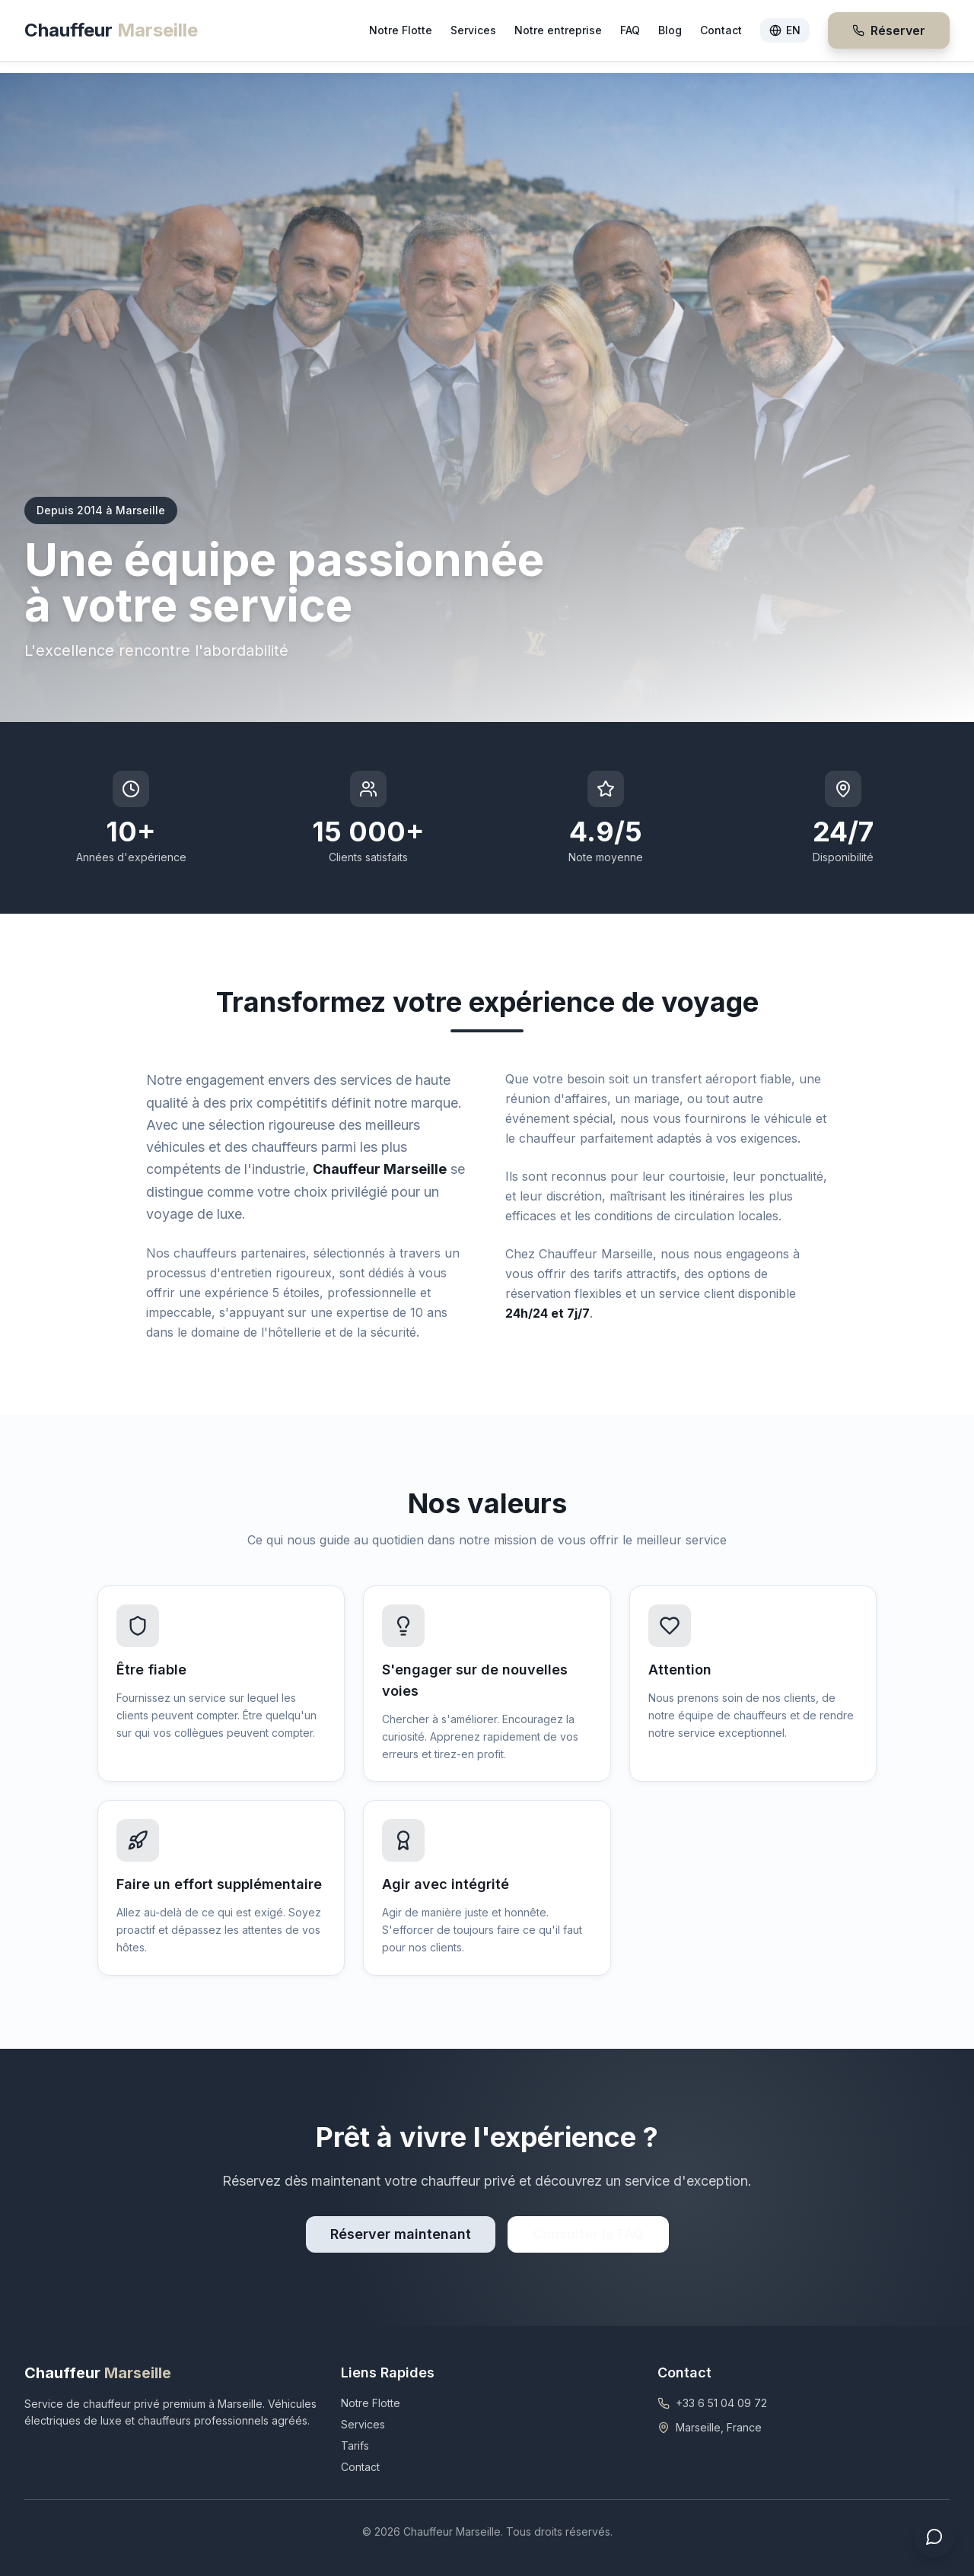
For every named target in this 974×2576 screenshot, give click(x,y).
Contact (721, 30)
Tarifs (355, 2445)
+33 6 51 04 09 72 (721, 2402)
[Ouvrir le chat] (934, 2536)
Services (473, 30)
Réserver (888, 30)
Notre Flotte (400, 30)
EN (785, 30)
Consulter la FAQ (588, 2234)
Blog (670, 30)
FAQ (630, 30)
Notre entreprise (558, 30)
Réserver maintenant (400, 2234)
